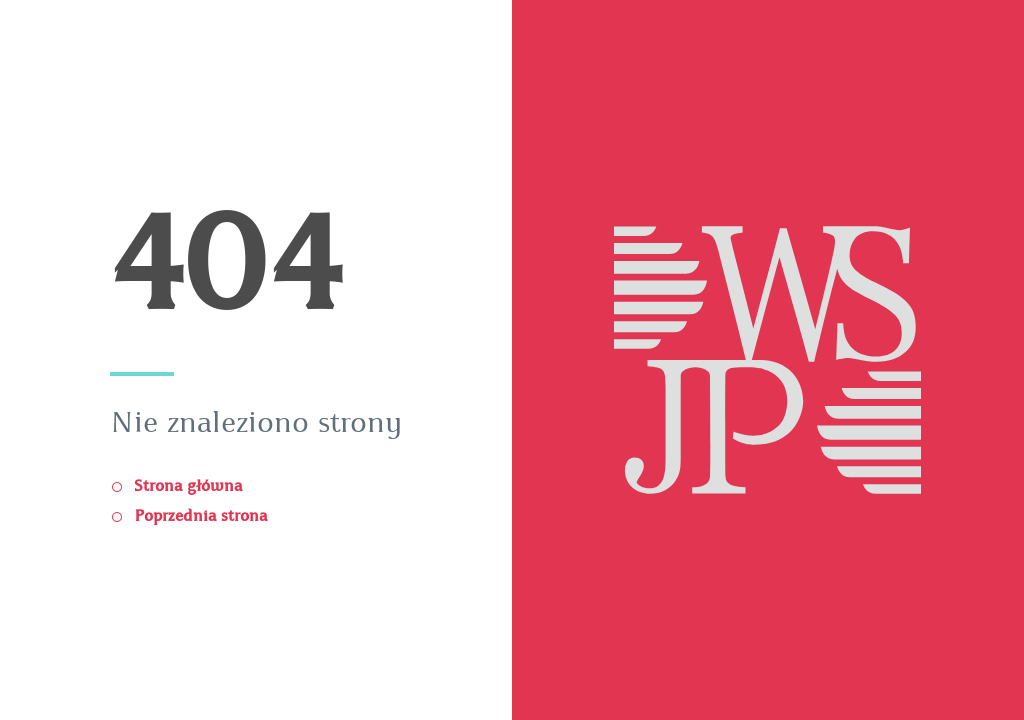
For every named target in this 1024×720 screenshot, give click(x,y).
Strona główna (185, 486)
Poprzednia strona (198, 516)
